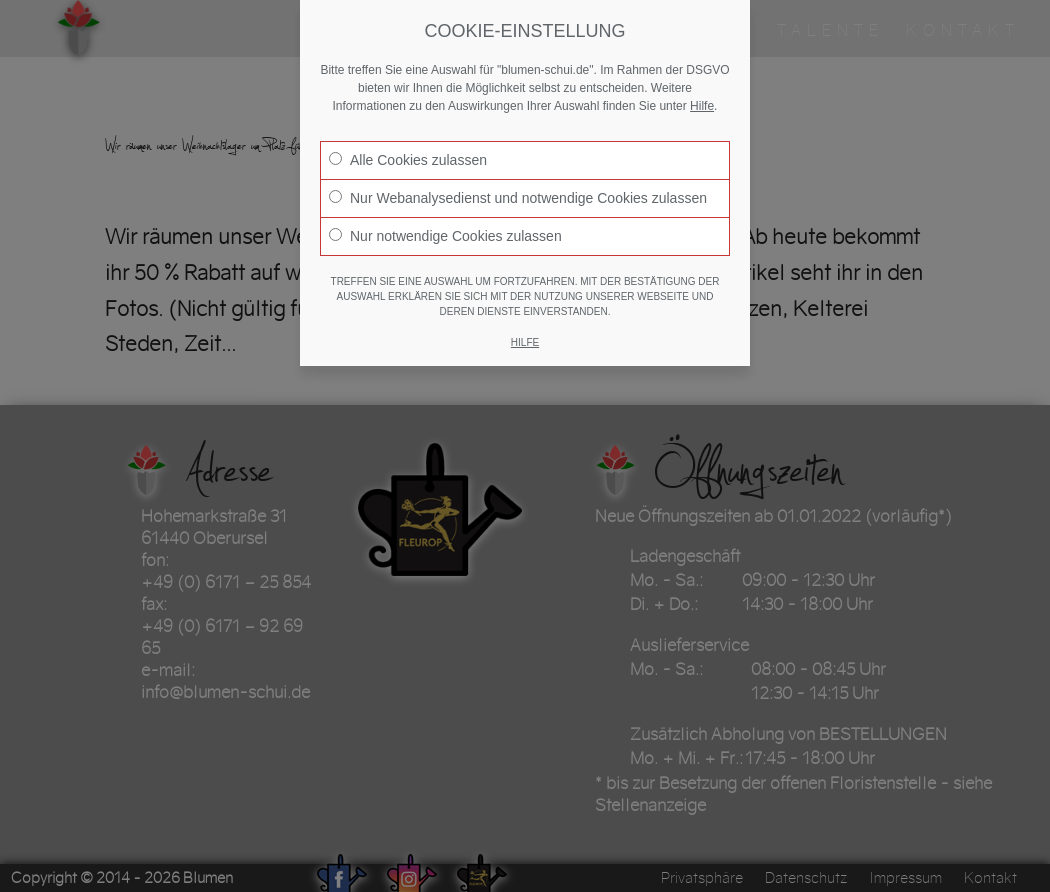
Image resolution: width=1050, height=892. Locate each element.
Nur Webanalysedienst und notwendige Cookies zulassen (518, 198)
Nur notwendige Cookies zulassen (445, 236)
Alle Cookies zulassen (408, 160)
